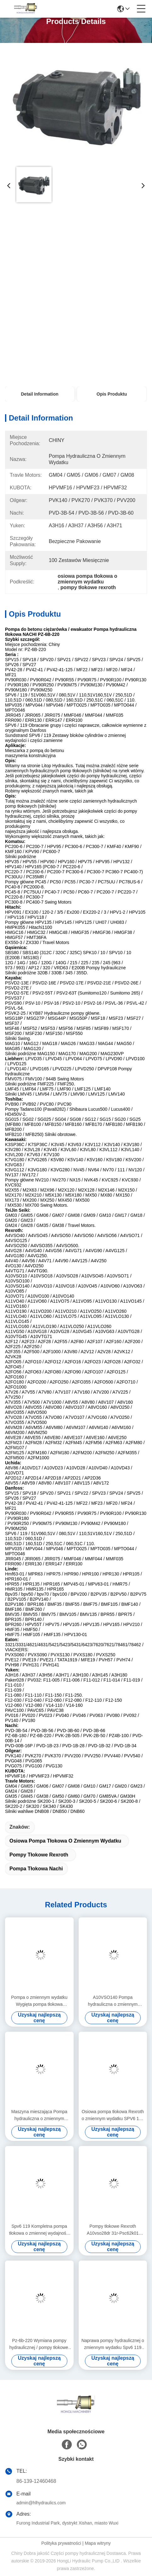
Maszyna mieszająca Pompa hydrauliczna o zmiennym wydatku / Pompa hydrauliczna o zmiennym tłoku (39, 2115)
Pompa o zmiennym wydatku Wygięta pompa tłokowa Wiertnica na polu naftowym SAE (39, 2001)
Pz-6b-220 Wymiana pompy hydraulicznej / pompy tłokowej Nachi (39, 2344)
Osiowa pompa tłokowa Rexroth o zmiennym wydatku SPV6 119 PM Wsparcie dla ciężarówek (113, 2115)
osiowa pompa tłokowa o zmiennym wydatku (65, 1841)
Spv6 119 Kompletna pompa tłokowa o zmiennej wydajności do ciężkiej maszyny (39, 2230)
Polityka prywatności (61, 2543)
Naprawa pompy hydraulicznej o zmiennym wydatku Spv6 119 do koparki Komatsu (113, 2344)
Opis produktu (112, 394)
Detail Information (39, 394)
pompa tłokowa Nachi (36, 1868)
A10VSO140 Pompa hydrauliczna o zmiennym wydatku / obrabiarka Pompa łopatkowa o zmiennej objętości (112, 2001)
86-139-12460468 (36, 2481)
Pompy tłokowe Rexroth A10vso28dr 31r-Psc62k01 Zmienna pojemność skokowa (113, 2230)
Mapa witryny (97, 2543)
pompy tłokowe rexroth (38, 1854)
